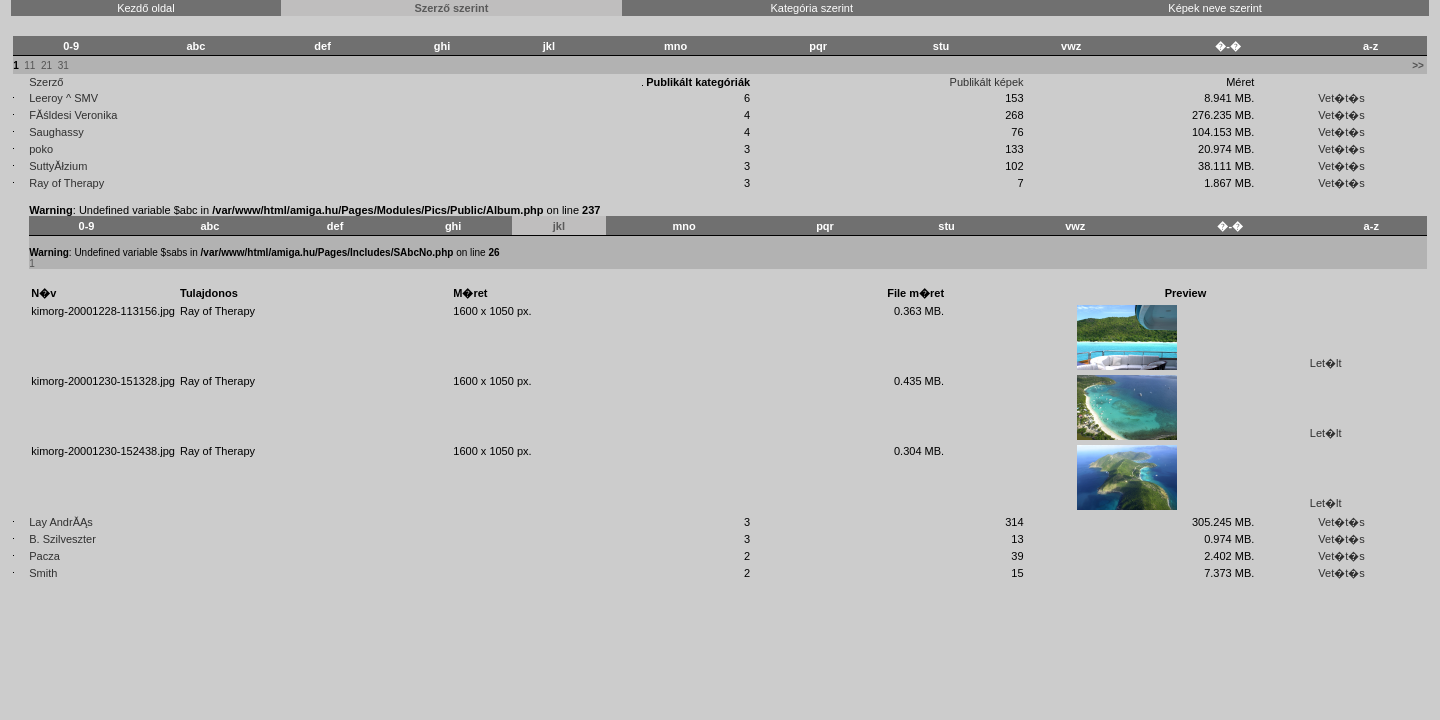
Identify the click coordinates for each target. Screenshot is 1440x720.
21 (46, 65)
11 (29, 65)
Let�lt (1326, 363)
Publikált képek (987, 82)
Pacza (44, 556)
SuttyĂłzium (58, 166)
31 (63, 65)
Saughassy (56, 132)
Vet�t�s (1341, 98)
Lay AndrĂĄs (61, 522)
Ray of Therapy (66, 183)
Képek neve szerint (1215, 8)
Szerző (46, 82)
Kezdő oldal (146, 8)
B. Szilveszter (62, 539)
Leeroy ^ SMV (63, 98)
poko (41, 149)
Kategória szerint (811, 8)
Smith (43, 573)
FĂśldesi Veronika (73, 115)
